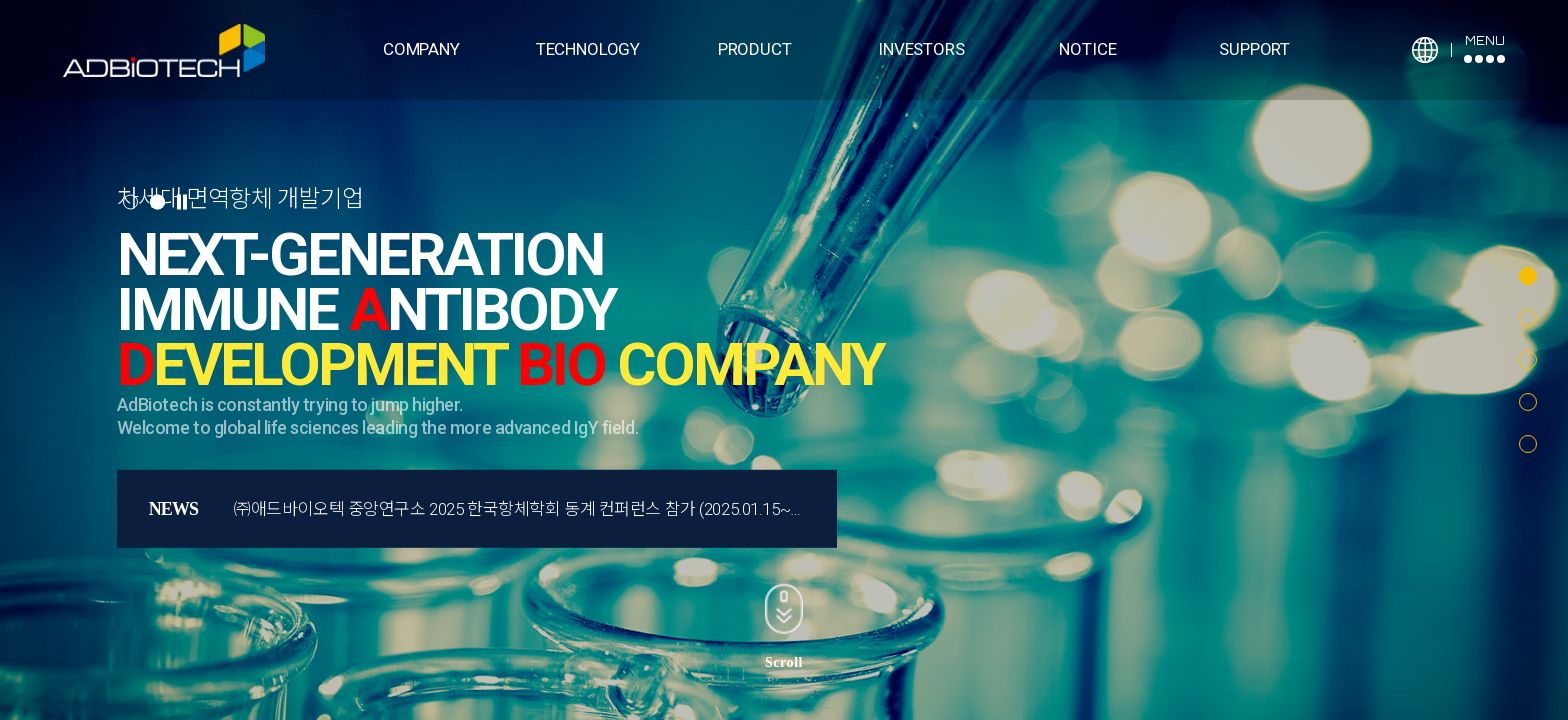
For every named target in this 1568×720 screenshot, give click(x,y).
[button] (1528, 276)
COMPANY (421, 49)
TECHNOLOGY (588, 49)
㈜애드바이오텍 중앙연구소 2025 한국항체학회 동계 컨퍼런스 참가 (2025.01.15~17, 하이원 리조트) (574, 509)
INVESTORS (921, 49)
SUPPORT (1254, 49)
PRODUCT (755, 49)
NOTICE (1087, 49)
